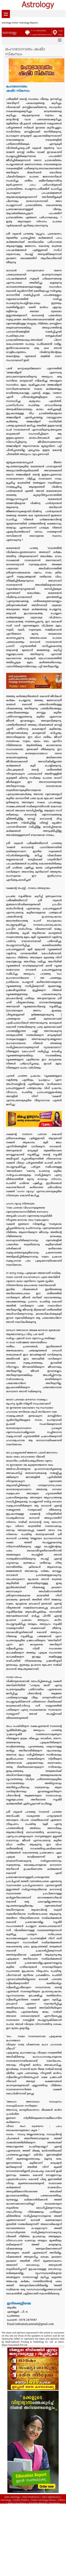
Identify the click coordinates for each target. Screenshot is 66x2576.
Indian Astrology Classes (43, 2500)
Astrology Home (10, 22)
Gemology (6, 2500)
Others (61, 2500)
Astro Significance (51, 2496)
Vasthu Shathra (21, 2500)
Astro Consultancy (17, 2503)
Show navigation (6, 14)
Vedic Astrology (12, 2496)
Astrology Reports (29, 22)
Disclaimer (54, 2503)
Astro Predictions (31, 2496)
